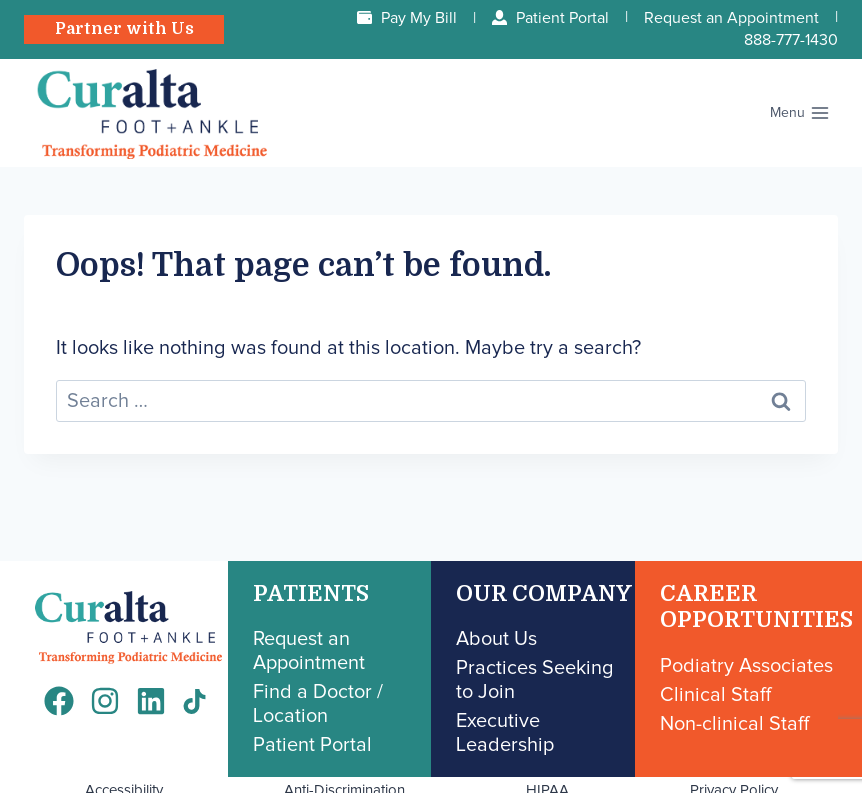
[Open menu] (799, 113)
